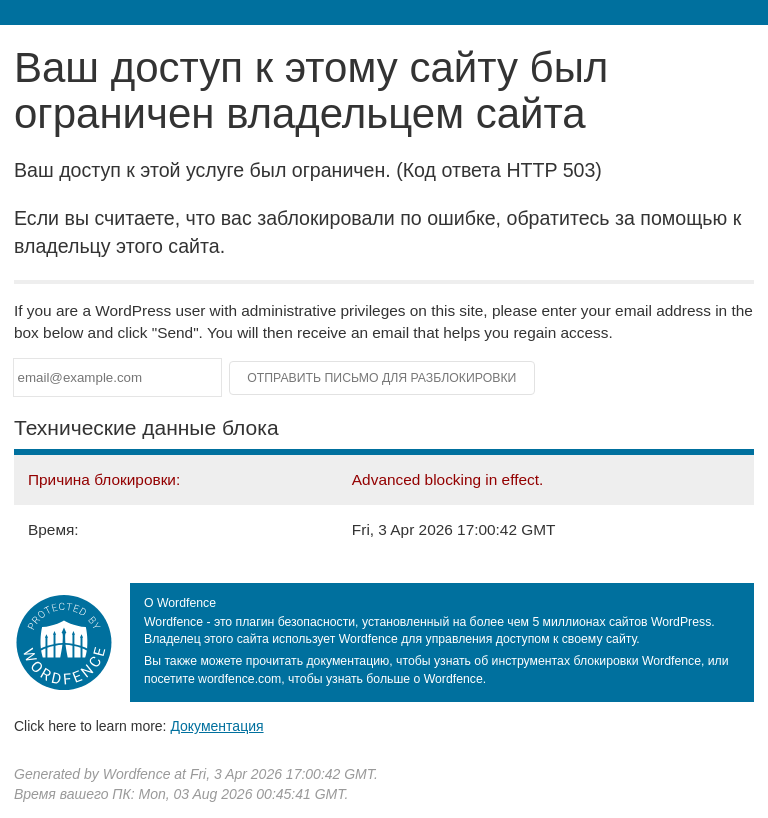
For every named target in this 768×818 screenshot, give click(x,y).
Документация (216, 726)
